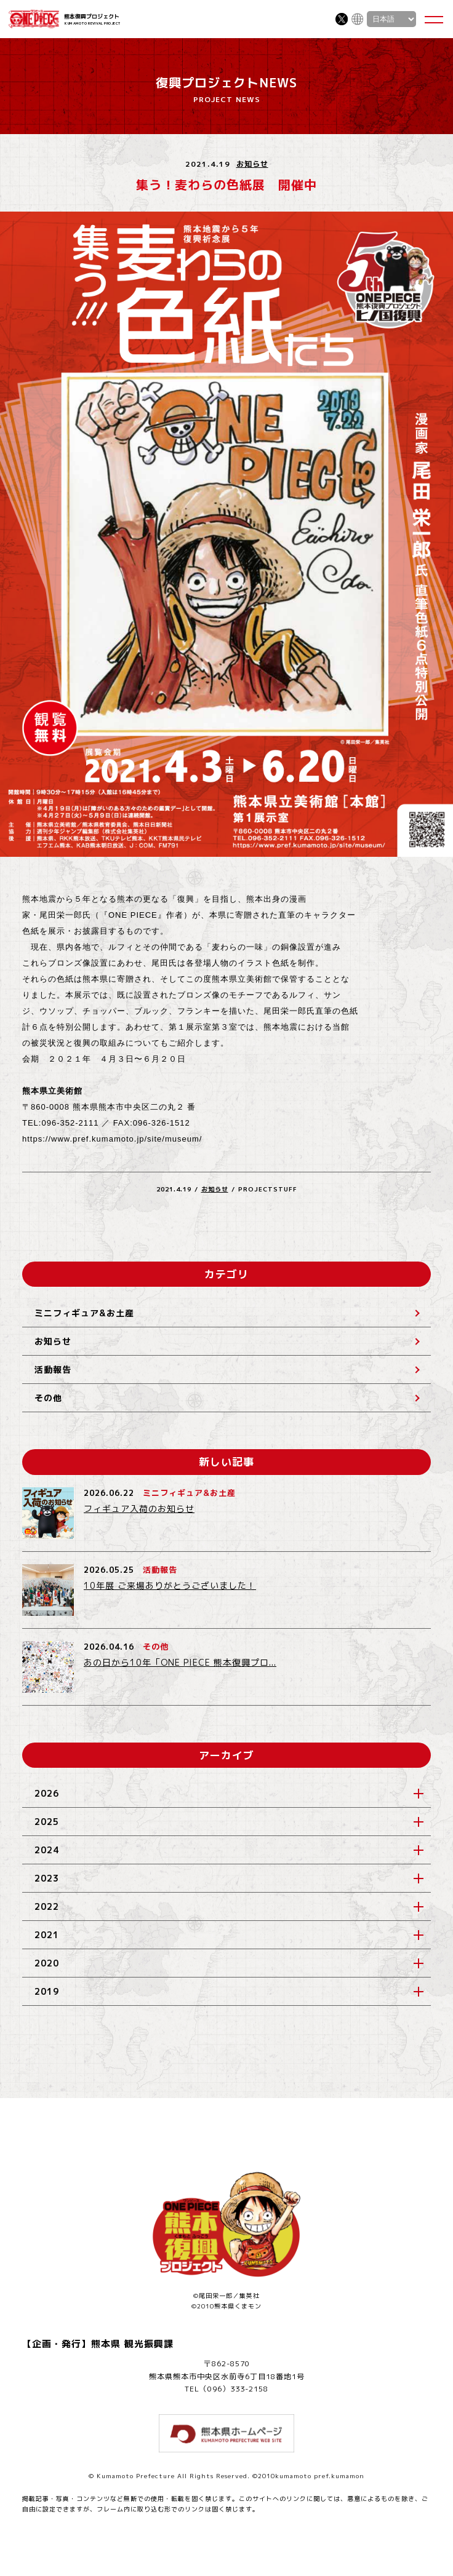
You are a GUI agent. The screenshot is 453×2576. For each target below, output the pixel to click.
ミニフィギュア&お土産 (84, 1313)
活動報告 (52, 1369)
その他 (48, 1398)
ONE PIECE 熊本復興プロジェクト (34, 19)
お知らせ (252, 164)
